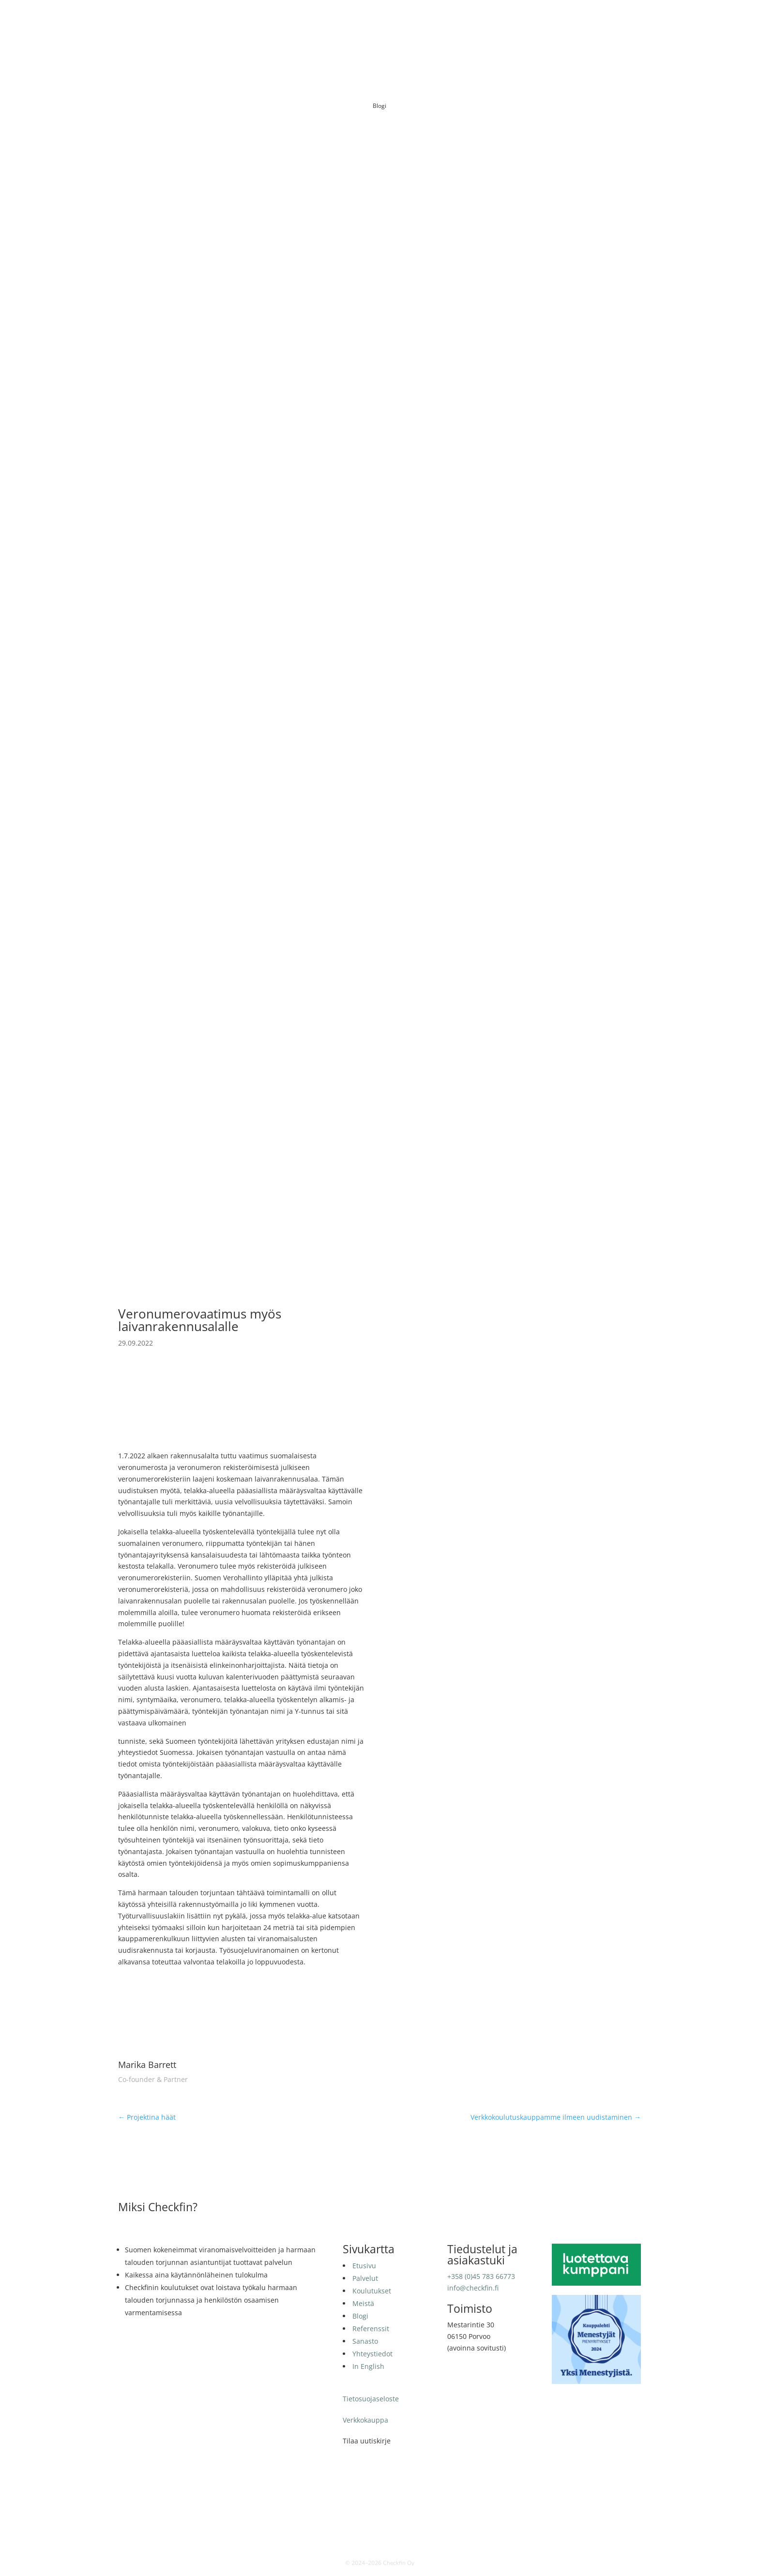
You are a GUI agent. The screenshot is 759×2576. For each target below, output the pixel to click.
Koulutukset (393, 22)
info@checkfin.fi (473, 2287)
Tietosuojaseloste (371, 2398)
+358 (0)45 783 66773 (481, 2276)
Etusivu (318, 22)
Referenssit (495, 22)
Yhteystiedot (578, 22)
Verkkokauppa (365, 2420)
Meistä (433, 22)
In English (624, 22)
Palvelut (351, 22)
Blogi (460, 22)
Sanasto (535, 22)
